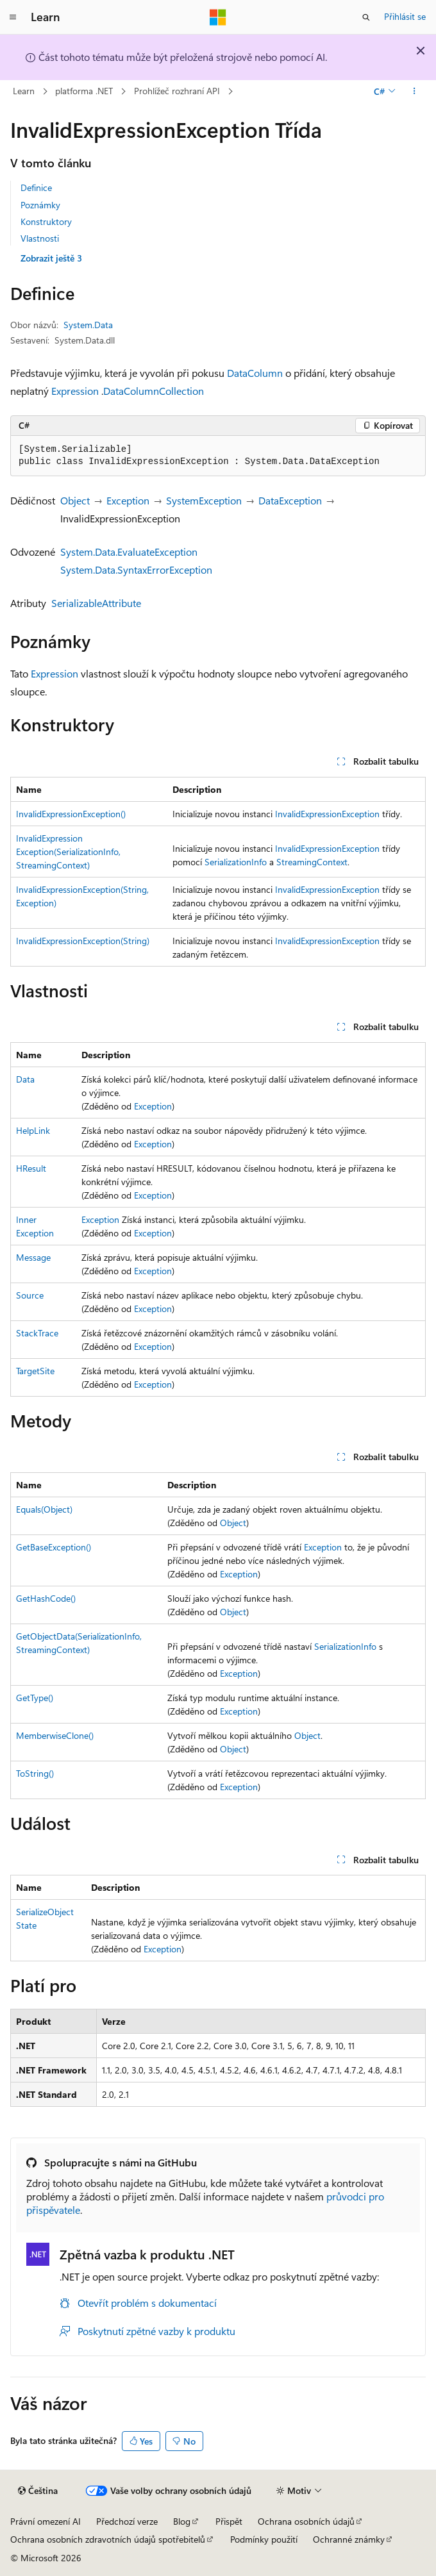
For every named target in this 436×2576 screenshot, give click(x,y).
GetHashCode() (46, 1598)
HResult (31, 1168)
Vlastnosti (40, 238)
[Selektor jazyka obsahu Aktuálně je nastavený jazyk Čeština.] (37, 2490)
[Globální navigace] (13, 17)
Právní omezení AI (45, 2521)
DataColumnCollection (153, 390)
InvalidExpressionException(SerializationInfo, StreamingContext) (68, 851)
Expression (75, 390)
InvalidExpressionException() (71, 814)
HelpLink (33, 1130)
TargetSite (35, 1371)
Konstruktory (46, 221)
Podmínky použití (264, 2539)
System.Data (88, 325)
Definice (36, 187)
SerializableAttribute (96, 603)
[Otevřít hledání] (366, 17)
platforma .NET (84, 91)
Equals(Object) (44, 1509)
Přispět (228, 2521)
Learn (24, 91)
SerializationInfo (236, 862)
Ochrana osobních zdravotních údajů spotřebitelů (107, 2539)
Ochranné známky (349, 2539)
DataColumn (255, 372)
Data (25, 1079)
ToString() (35, 1773)
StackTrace (37, 1333)
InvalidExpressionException (327, 814)
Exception (127, 500)
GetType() (34, 1697)
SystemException (204, 500)
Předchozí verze (127, 2521)
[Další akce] (414, 91)
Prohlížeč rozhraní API (177, 91)
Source (30, 1295)
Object (75, 500)
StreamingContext (312, 862)
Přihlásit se (405, 16)
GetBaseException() (53, 1547)
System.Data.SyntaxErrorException (136, 569)
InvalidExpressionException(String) (82, 941)
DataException (290, 500)
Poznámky (40, 205)
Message (33, 1257)
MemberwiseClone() (55, 1735)
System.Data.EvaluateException (128, 551)
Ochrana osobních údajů (306, 2521)
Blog (181, 2521)
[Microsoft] (218, 17)
